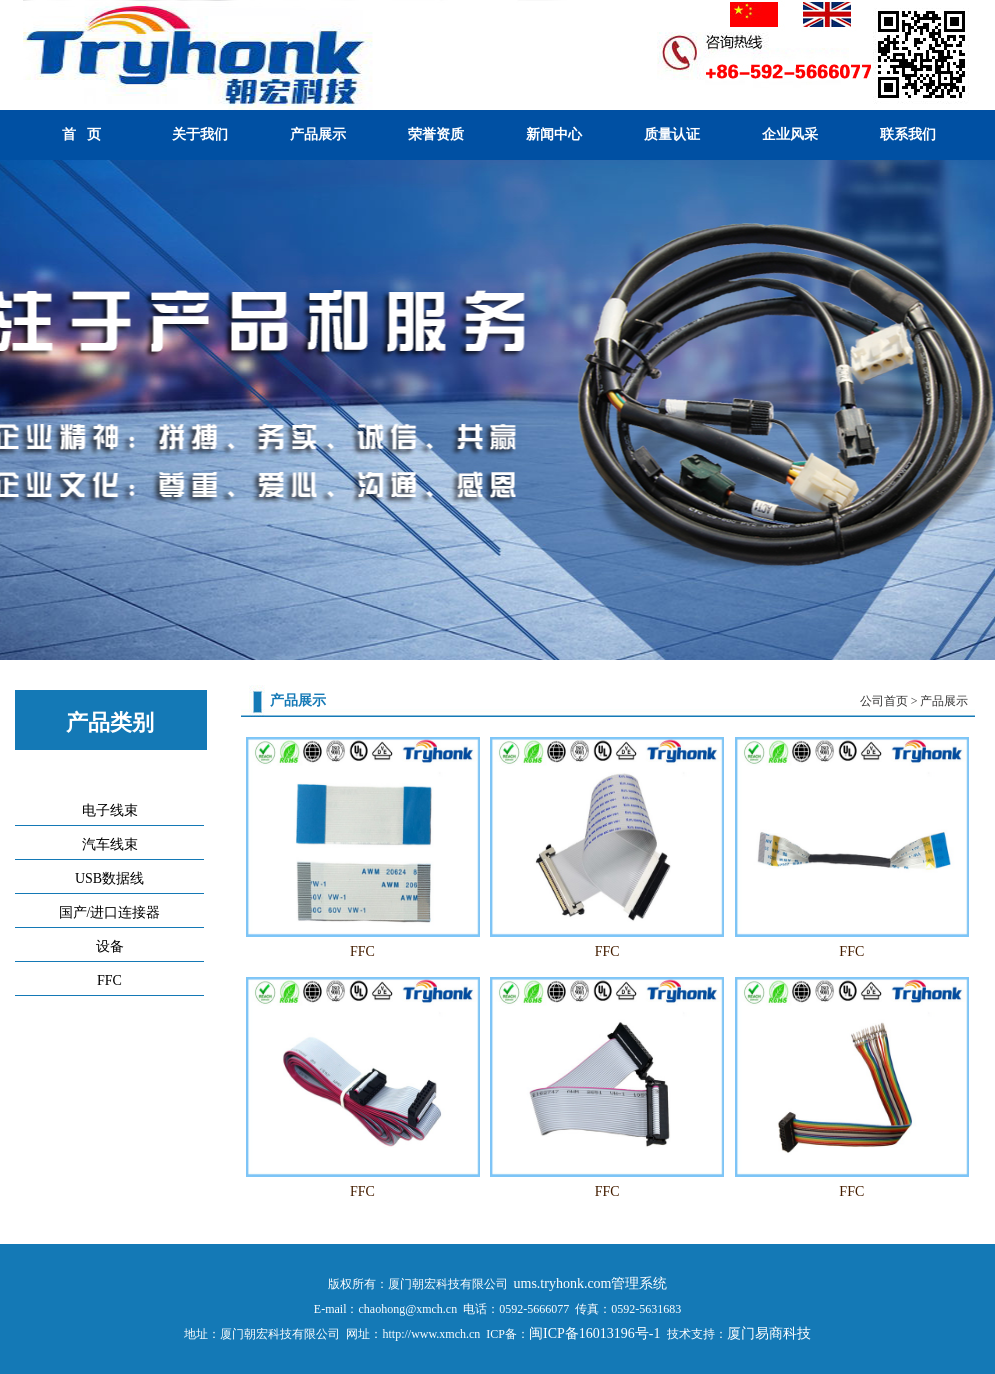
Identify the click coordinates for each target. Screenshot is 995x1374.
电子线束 (110, 810)
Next (976, 412)
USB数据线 (109, 878)
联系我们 (908, 134)
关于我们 (200, 134)
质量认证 (672, 134)
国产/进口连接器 (110, 912)
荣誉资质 (436, 134)
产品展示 (318, 134)
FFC (109, 980)
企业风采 (790, 134)
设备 (110, 946)
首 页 (81, 134)
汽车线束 (110, 844)
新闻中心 (554, 134)
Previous (19, 412)
